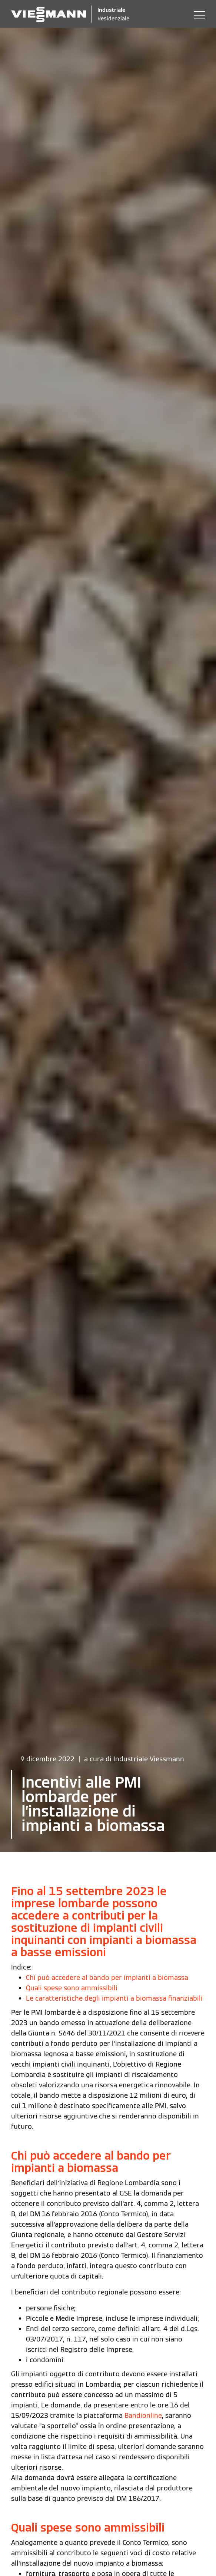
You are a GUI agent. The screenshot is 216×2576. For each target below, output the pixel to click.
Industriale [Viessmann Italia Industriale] (115, 9)
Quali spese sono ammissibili (71, 2197)
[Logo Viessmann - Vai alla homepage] (50, 14)
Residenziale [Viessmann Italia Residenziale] (117, 18)
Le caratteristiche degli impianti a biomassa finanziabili (114, 2207)
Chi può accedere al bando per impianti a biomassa (107, 2186)
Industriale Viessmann (148, 1968)
